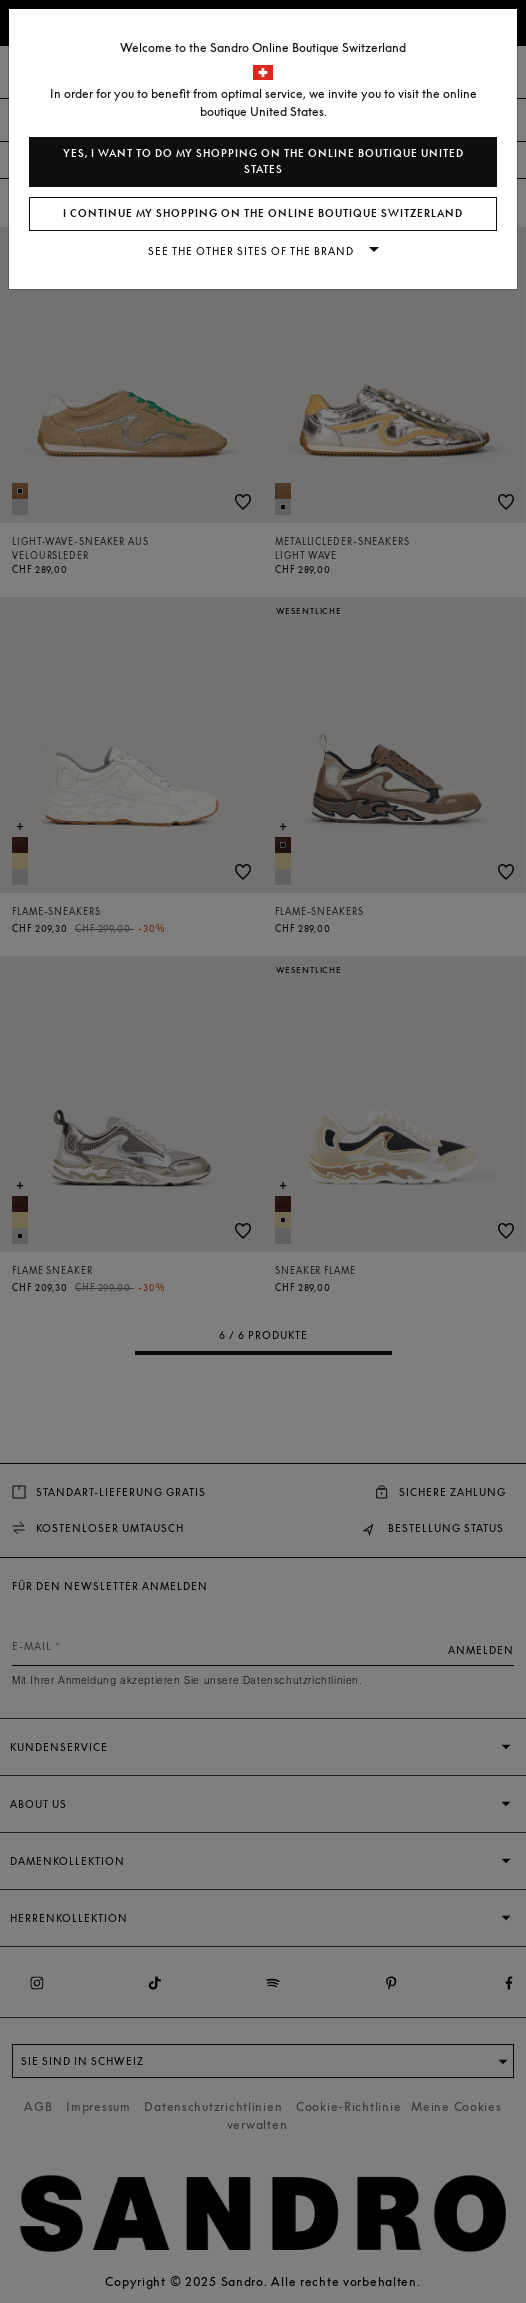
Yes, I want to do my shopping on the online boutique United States (263, 161)
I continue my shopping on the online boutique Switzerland (263, 213)
